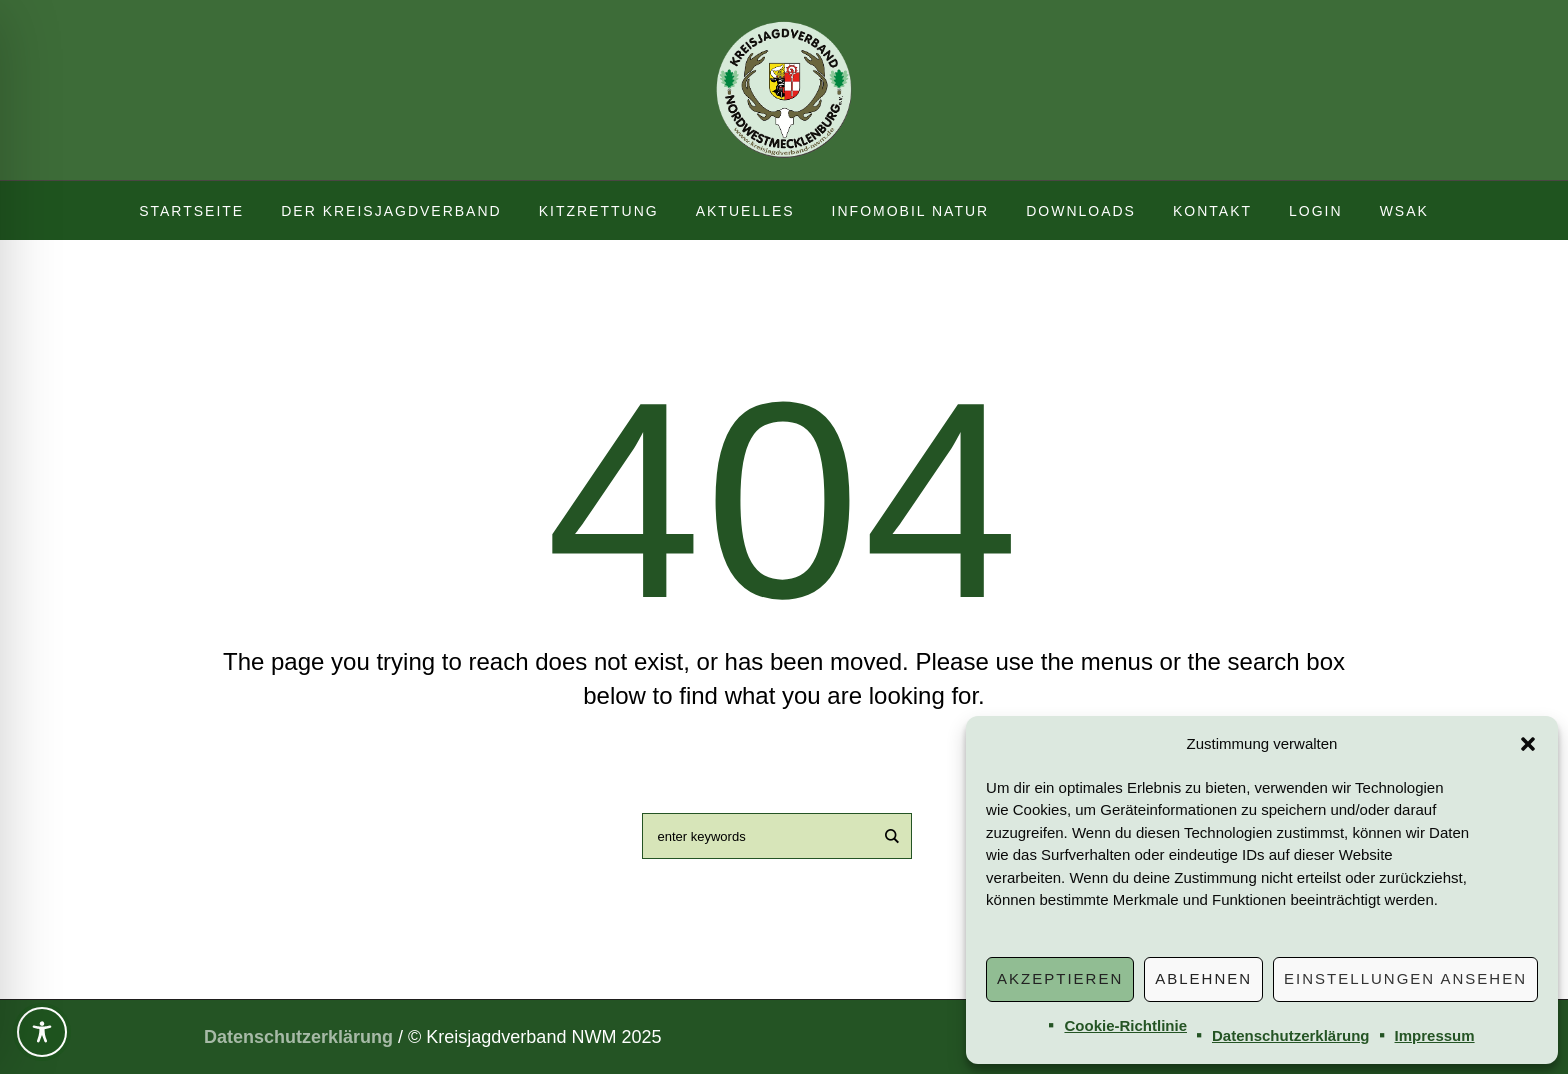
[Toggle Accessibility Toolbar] (42, 1032)
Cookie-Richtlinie (1125, 1025)
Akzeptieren (1060, 978)
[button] (1528, 744)
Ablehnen (1203, 978)
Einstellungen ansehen (1405, 978)
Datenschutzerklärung (1291, 1035)
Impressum (1435, 1035)
